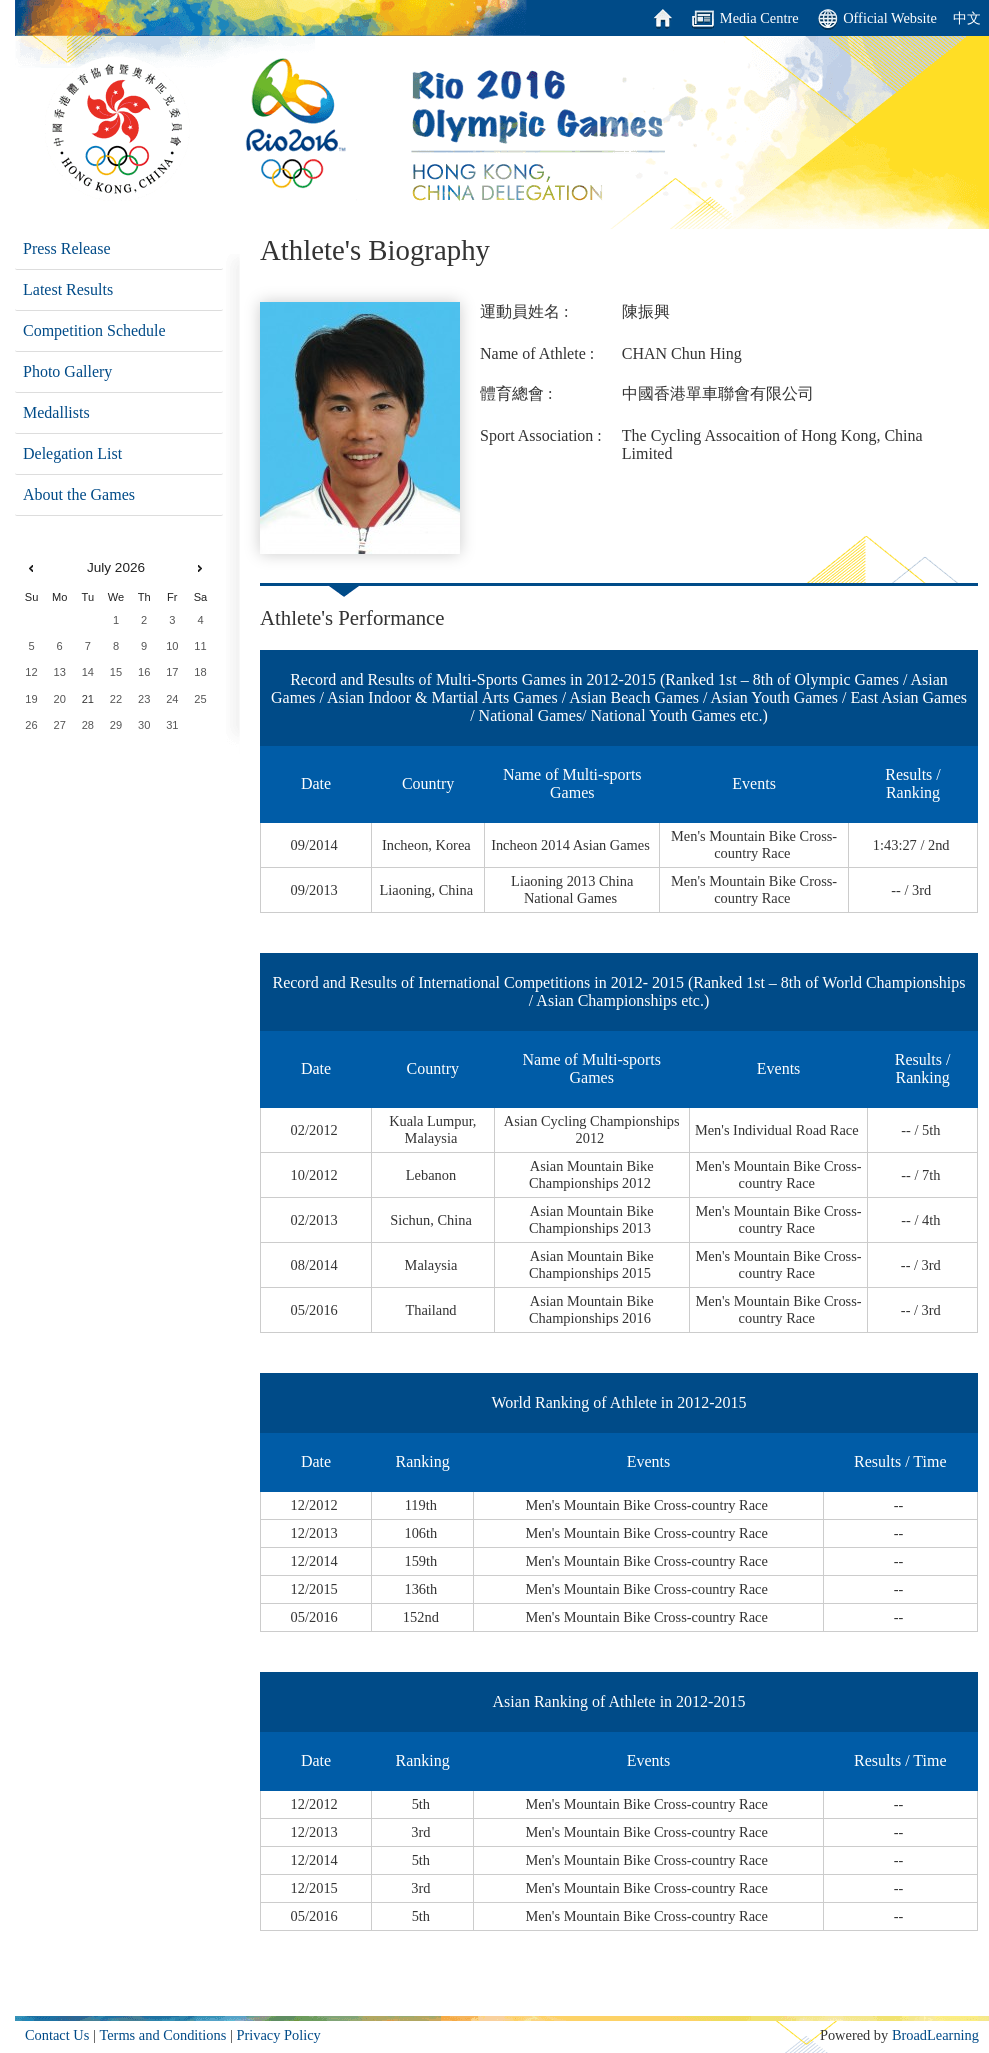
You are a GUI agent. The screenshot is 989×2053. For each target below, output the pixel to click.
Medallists (56, 412)
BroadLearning (935, 2035)
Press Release (67, 248)
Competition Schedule (94, 330)
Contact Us (57, 2035)
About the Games (79, 494)
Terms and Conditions (162, 2035)
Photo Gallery (67, 371)
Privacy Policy (278, 2035)
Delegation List (72, 453)
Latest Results (68, 289)
